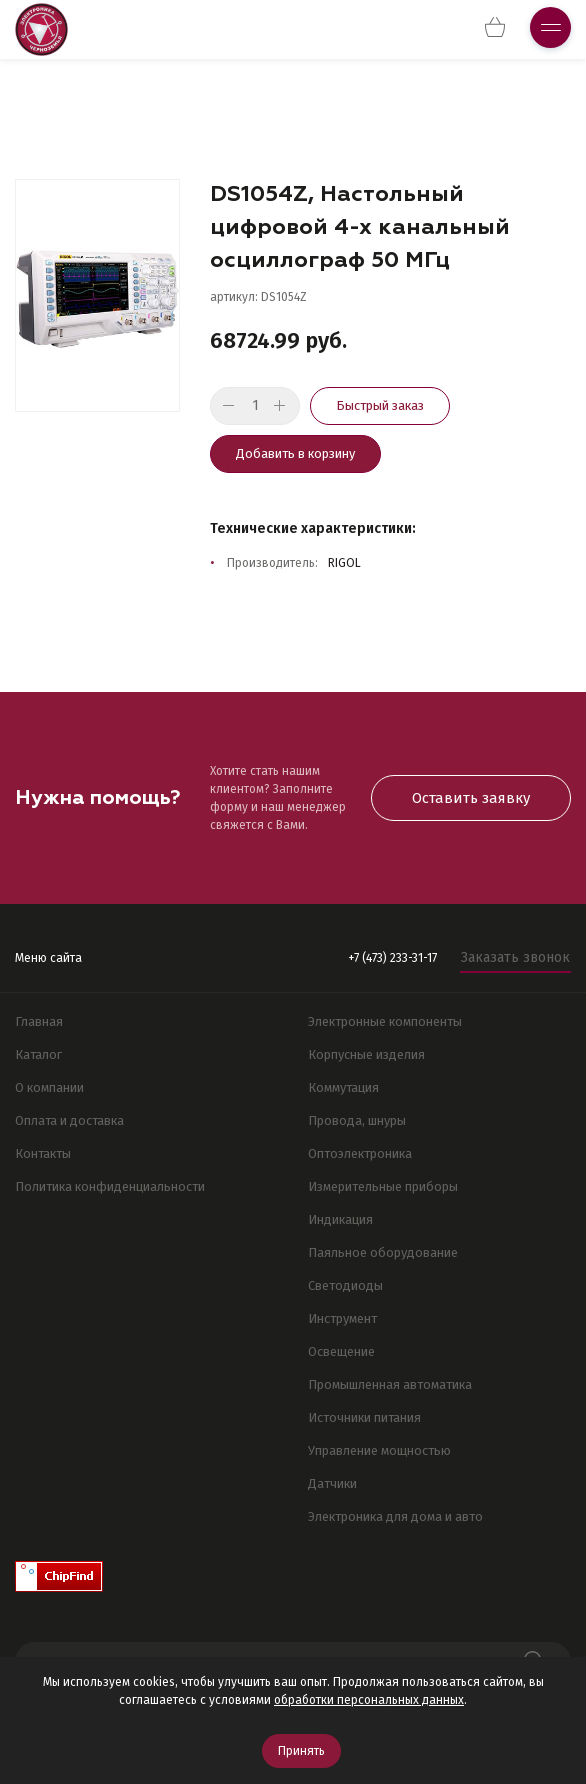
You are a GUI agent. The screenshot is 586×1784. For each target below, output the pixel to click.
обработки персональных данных (369, 1700)
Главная (39, 1021)
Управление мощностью (379, 1450)
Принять (301, 1751)
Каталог (38, 1054)
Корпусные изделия (366, 1054)
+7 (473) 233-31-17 (392, 958)
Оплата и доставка (69, 1120)
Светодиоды (345, 1285)
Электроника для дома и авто (395, 1516)
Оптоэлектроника (360, 1153)
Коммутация (343, 1087)
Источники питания (364, 1417)
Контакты (43, 1153)
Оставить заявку (471, 798)
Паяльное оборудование (383, 1252)
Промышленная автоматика (390, 1384)
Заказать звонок (515, 957)
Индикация (340, 1219)
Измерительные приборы (383, 1186)
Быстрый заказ (380, 405)
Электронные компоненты (385, 1021)
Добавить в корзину (295, 453)
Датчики (332, 1483)
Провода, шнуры (357, 1120)
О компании (49, 1087)
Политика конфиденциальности (110, 1186)
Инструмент (342, 1318)
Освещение (341, 1351)
